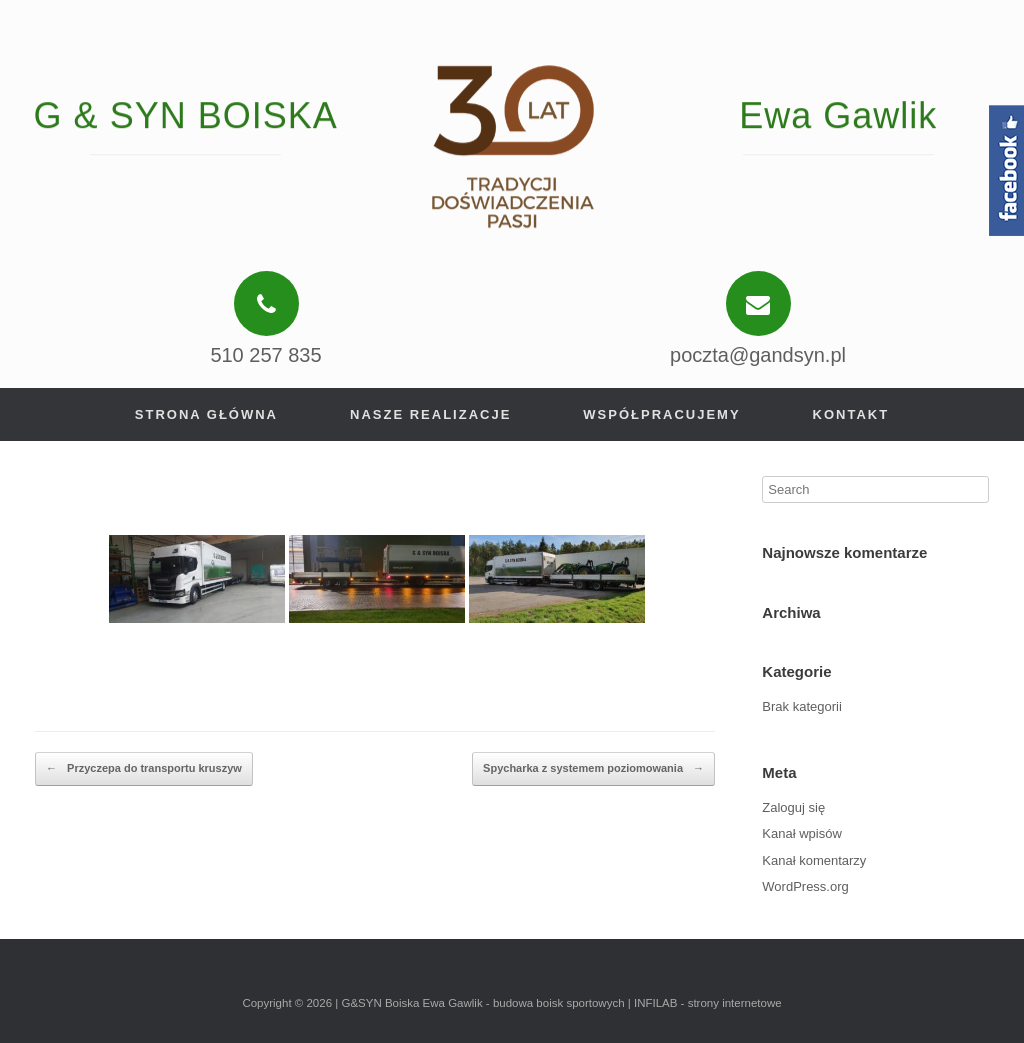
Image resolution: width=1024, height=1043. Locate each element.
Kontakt (851, 414)
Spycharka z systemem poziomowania (593, 769)
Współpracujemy (661, 414)
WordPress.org (805, 886)
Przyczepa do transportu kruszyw (144, 769)
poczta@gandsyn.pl (758, 355)
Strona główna (206, 414)
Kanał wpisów (802, 833)
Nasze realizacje (430, 414)
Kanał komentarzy (814, 860)
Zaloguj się (793, 807)
